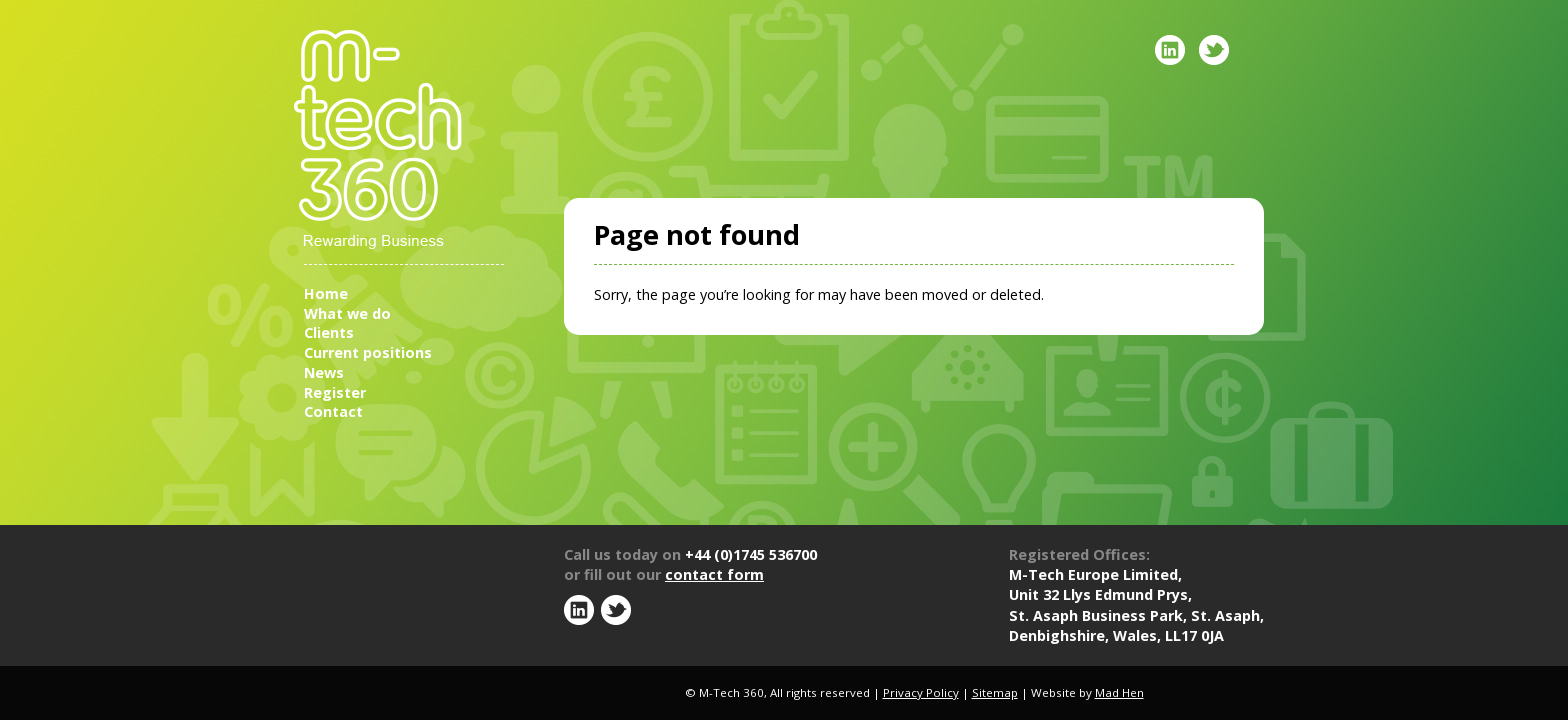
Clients (329, 332)
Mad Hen (1119, 692)
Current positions (368, 352)
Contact (333, 411)
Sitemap (995, 692)
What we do (347, 313)
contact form (714, 574)
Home (326, 293)
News (324, 372)
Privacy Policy (921, 692)
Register (335, 392)
